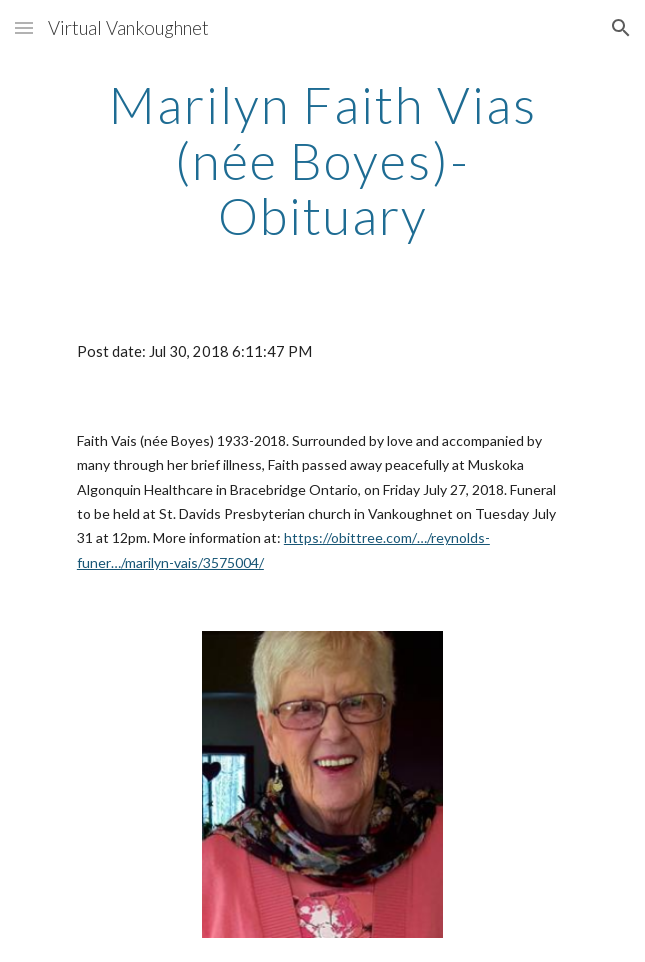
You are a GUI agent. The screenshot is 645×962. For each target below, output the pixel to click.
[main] (322, 160)
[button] (24, 27)
